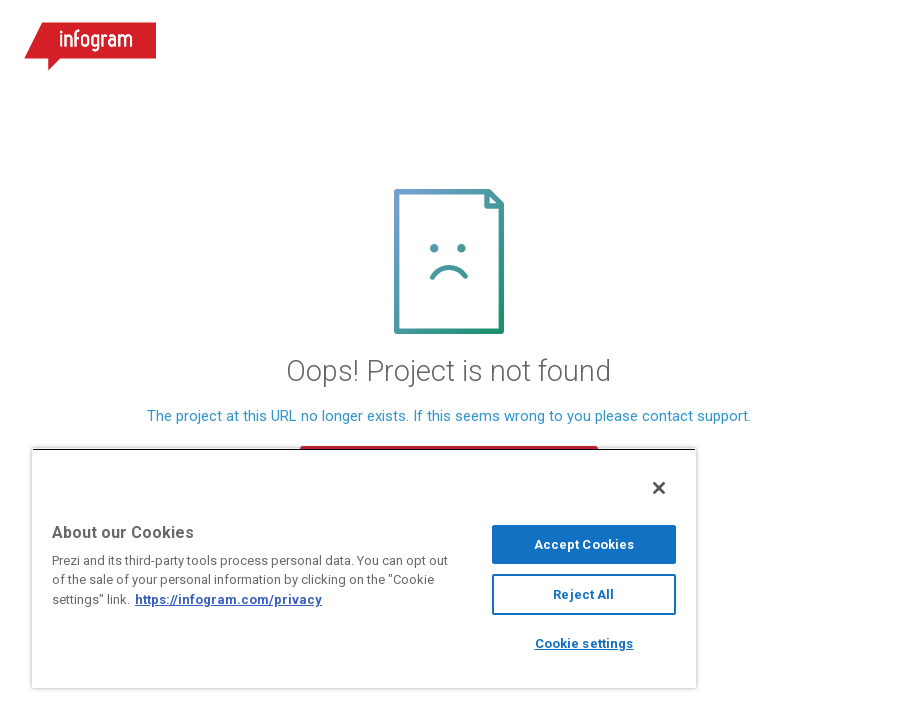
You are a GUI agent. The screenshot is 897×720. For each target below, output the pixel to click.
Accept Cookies (584, 544)
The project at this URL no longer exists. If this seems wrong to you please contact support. (449, 416)
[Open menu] (856, 40)
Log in (638, 40)
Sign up (749, 40)
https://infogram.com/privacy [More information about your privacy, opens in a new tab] (228, 599)
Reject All (583, 594)
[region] (364, 568)
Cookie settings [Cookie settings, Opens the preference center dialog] (584, 643)
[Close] (659, 488)
